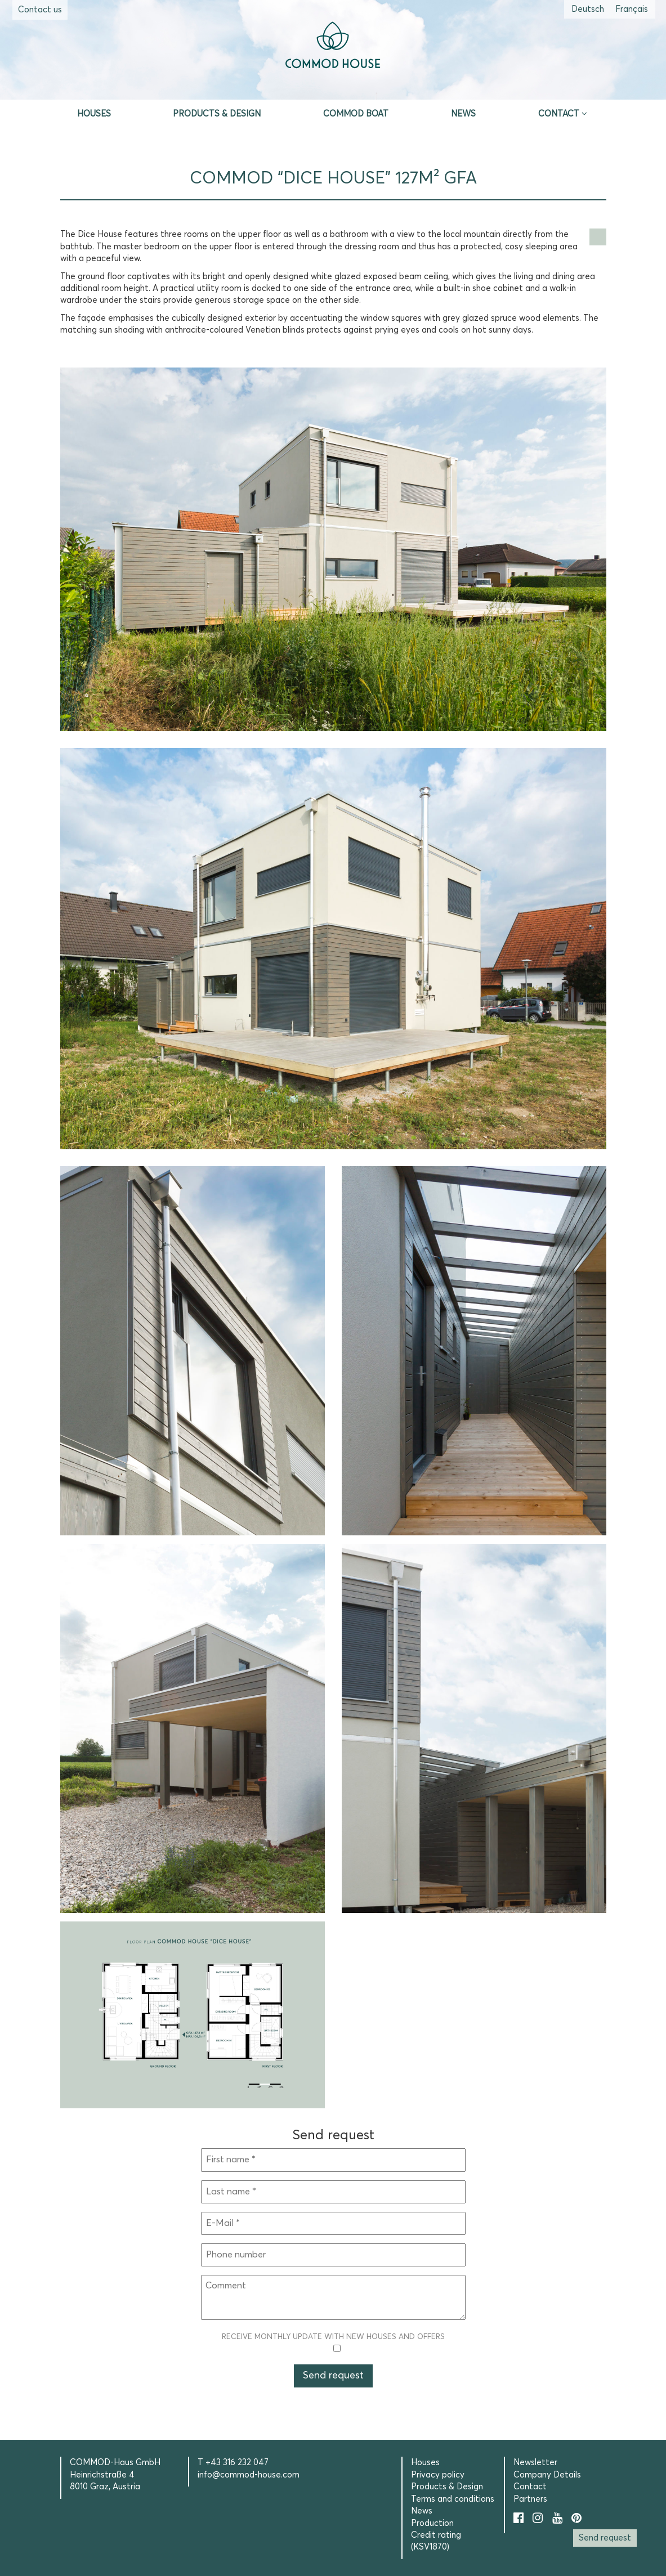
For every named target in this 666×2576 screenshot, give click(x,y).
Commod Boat (355, 114)
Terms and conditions (452, 2499)
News (463, 114)
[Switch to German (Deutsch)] (588, 9)
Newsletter (535, 2462)
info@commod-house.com (249, 2475)
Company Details (547, 2475)
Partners (530, 2499)
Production (432, 2523)
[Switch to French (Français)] (632, 9)
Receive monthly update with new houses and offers (333, 2343)
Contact (558, 114)
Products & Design (217, 114)
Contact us (40, 10)
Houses (94, 114)
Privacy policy (437, 2475)
